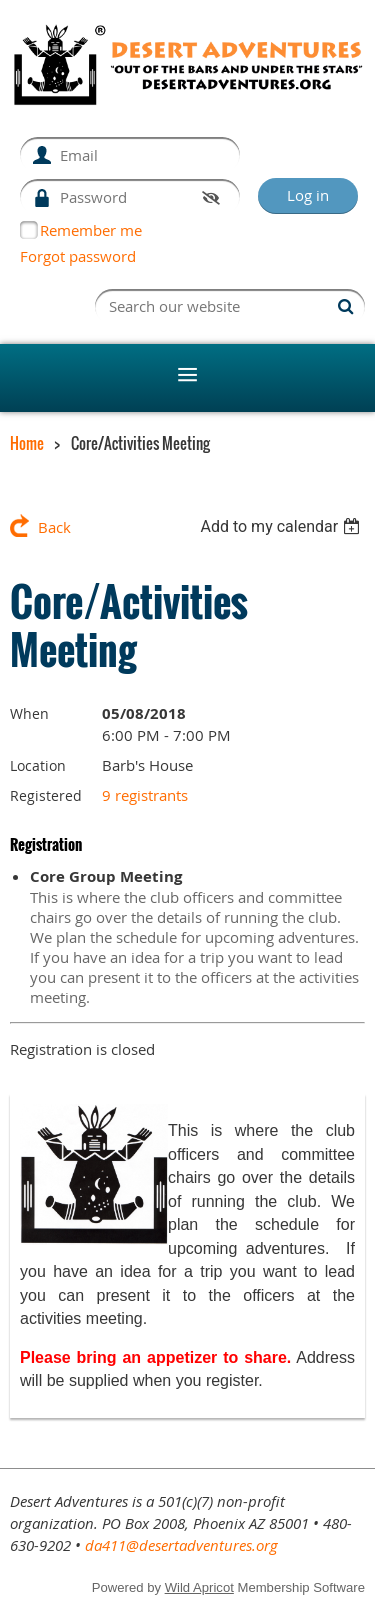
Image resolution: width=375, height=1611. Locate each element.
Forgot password (78, 256)
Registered (46, 795)
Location (38, 765)
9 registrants (145, 795)
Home (27, 443)
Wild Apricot (199, 1587)
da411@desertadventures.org (181, 1545)
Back (54, 527)
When (29, 713)
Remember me (91, 230)
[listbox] (282, 526)
